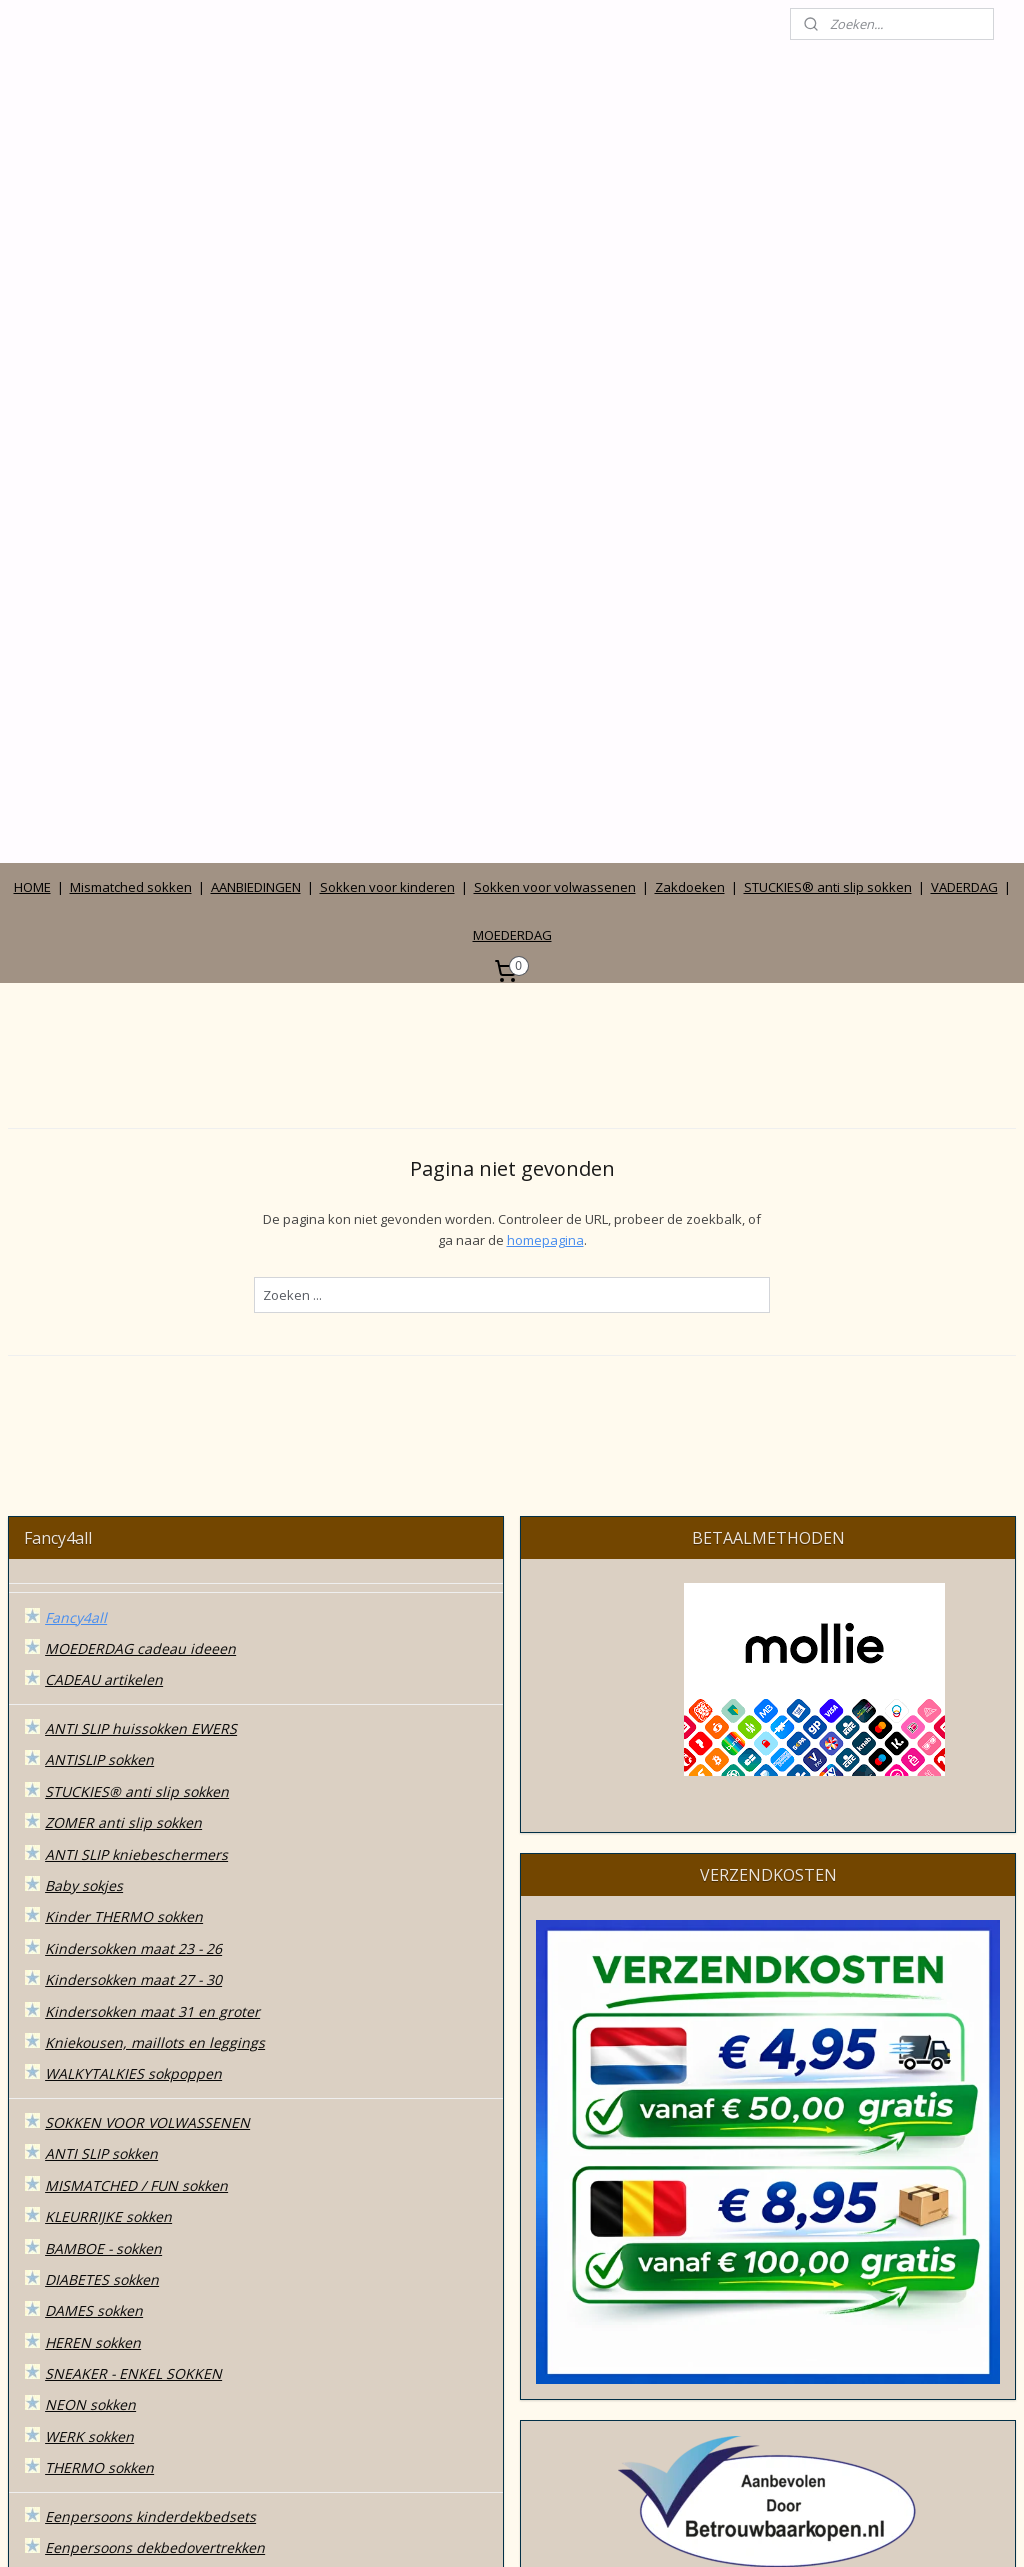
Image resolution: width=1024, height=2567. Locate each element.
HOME (32, 405)
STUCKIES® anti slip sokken (828, 405)
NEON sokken (90, 1923)
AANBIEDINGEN (256, 405)
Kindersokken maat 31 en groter (152, 1529)
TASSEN (71, 2240)
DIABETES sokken (102, 1797)
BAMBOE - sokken (103, 1766)
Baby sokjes (84, 1403)
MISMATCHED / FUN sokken (136, 1703)
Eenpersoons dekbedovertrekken (155, 2066)
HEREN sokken (93, 1860)
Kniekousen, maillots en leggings (155, 1560)
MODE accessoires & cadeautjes (152, 2208)
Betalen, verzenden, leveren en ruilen (171, 2445)
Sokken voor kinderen (387, 405)
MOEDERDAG (512, 453)
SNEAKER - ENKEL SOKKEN (133, 1891)
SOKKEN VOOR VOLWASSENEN (147, 1640)
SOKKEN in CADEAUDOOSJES (141, 2177)
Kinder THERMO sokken (124, 1435)
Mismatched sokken (131, 405)
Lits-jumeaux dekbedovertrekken (154, 2128)
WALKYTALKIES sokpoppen (133, 1592)
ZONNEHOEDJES (99, 2303)
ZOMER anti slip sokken (123, 1340)
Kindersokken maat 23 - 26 (133, 1466)
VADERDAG (964, 405)
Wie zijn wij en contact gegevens (153, 2351)
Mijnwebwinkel (716, 2530)
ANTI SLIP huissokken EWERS (141, 1246)
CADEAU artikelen (104, 1198)
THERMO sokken (99, 1986)
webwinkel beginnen (542, 2530)
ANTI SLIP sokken (101, 1672)
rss (465, 2530)
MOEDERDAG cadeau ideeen (140, 1166)
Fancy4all (76, 1135)
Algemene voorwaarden (124, 2383)
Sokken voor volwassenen (555, 405)
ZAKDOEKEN (86, 2271)
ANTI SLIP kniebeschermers (136, 1372)
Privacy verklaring (104, 2414)
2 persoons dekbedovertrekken (148, 2097)
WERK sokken (89, 1954)
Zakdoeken (690, 405)
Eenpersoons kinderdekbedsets (150, 2034)
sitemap (423, 2530)
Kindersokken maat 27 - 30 (133, 1497)
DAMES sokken (94, 1829)
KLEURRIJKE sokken (108, 1734)
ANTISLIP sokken (99, 1278)
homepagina (545, 758)
